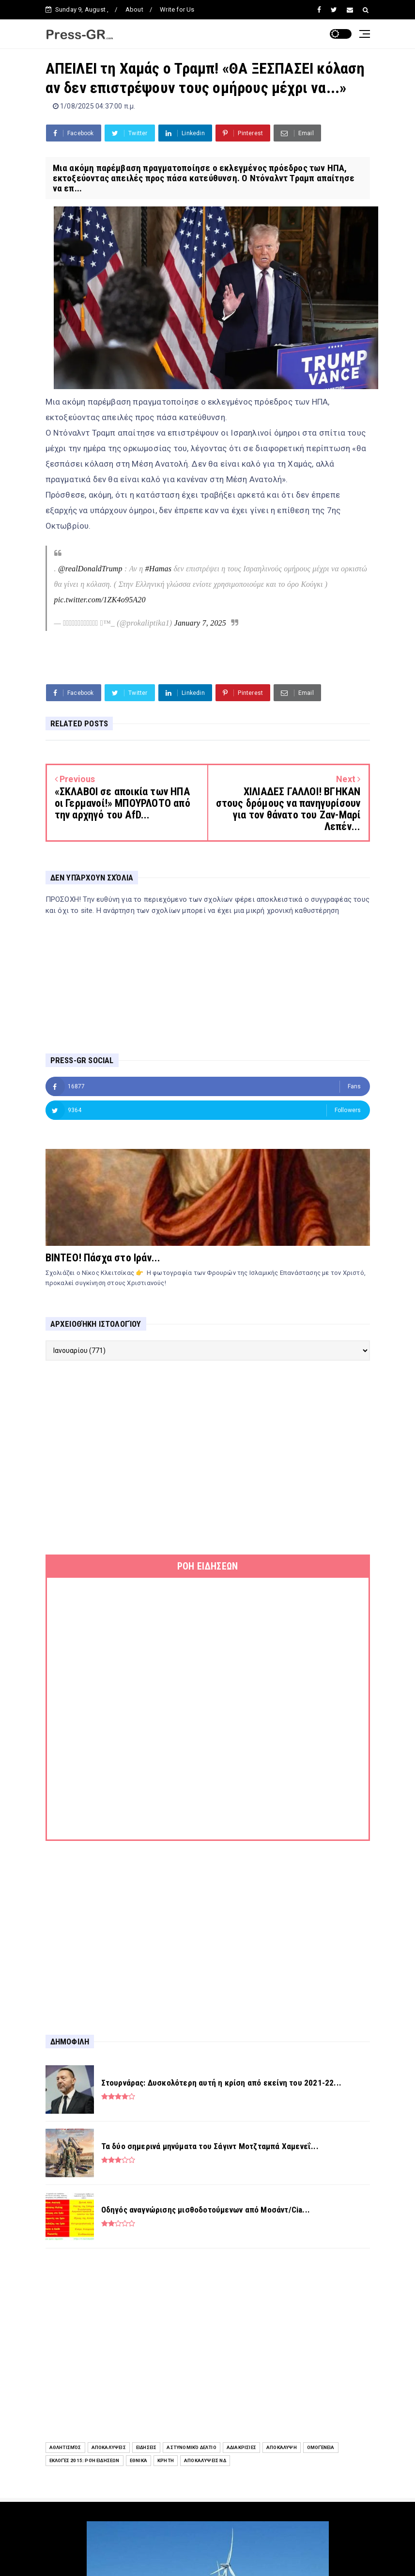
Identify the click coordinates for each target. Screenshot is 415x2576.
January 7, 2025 (200, 623)
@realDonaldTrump (90, 569)
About (134, 9)
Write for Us (177, 9)
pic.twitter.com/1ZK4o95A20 (100, 600)
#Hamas (158, 569)
